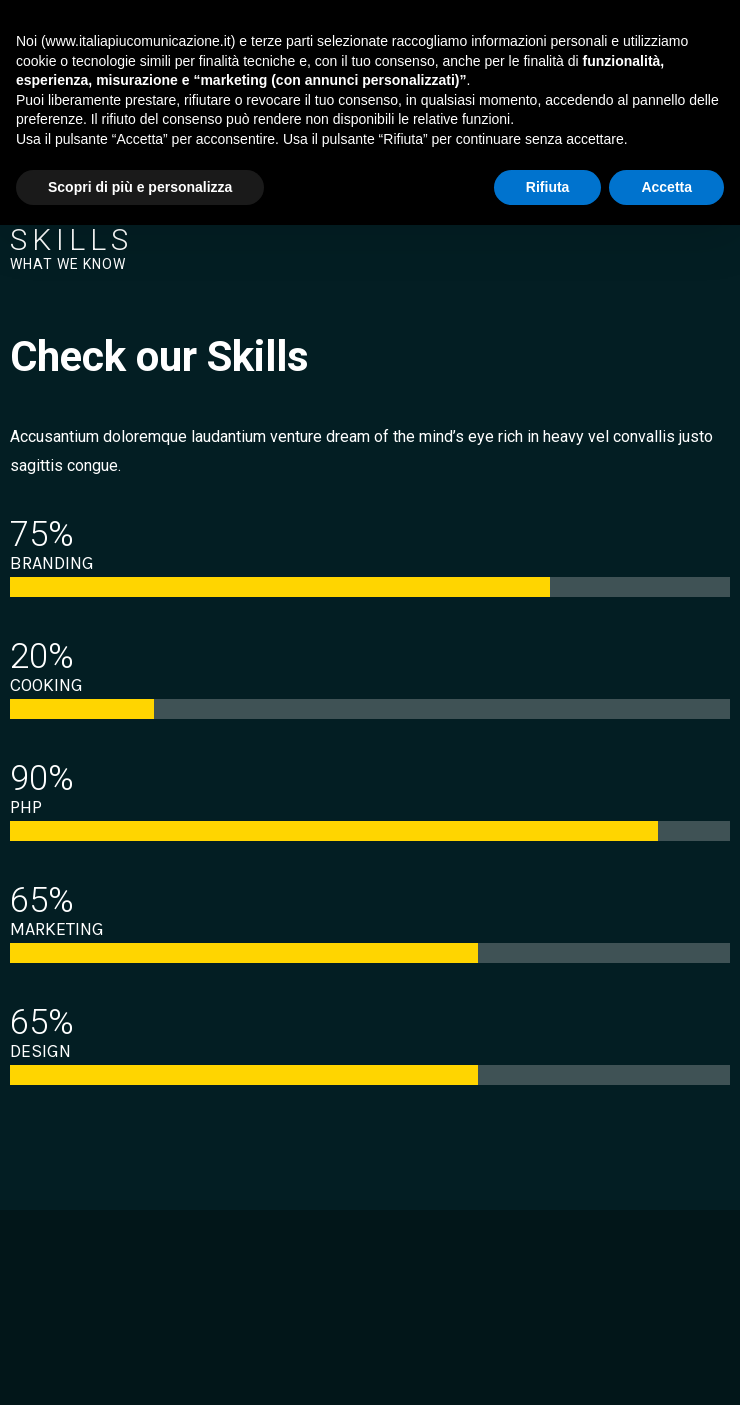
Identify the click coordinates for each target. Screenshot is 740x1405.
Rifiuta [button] (548, 187)
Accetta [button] (666, 187)
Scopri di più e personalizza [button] (140, 187)
